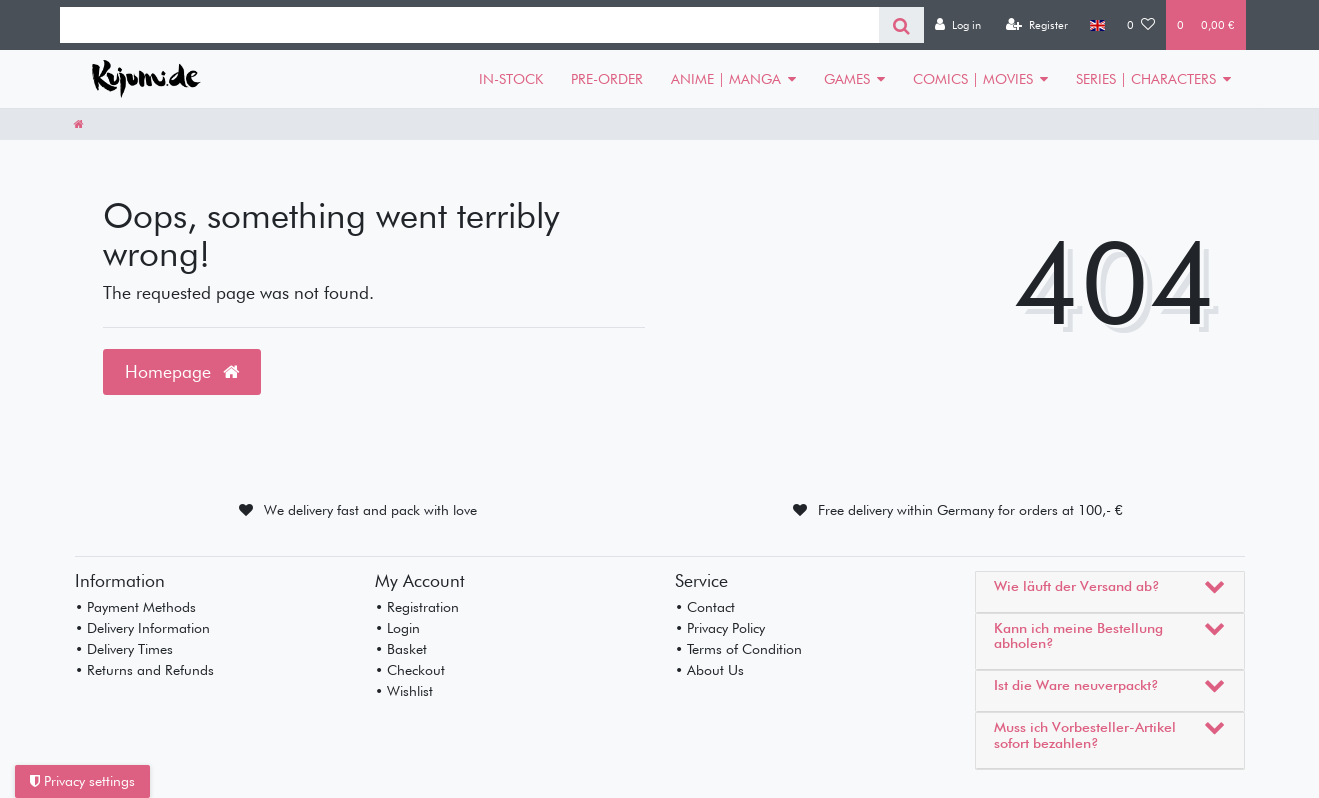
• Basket (401, 649)
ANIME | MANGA (726, 79)
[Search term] (469, 25)
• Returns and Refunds (144, 670)
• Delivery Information (142, 628)
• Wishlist (404, 691)
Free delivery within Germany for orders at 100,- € (970, 510)
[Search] (901, 25)
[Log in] (958, 25)
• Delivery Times (124, 649)
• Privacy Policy (720, 628)
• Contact (705, 607)
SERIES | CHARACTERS (1146, 79)
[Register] (1037, 25)
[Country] (1097, 25)
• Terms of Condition (738, 649)
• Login (397, 628)
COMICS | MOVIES (973, 79)
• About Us (709, 670)
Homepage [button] (182, 371)
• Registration (417, 607)
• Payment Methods (135, 607)
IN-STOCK (511, 79)
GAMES (847, 79)
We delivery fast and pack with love (370, 510)
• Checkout (410, 670)
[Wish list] (1141, 25)
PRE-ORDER (607, 79)
